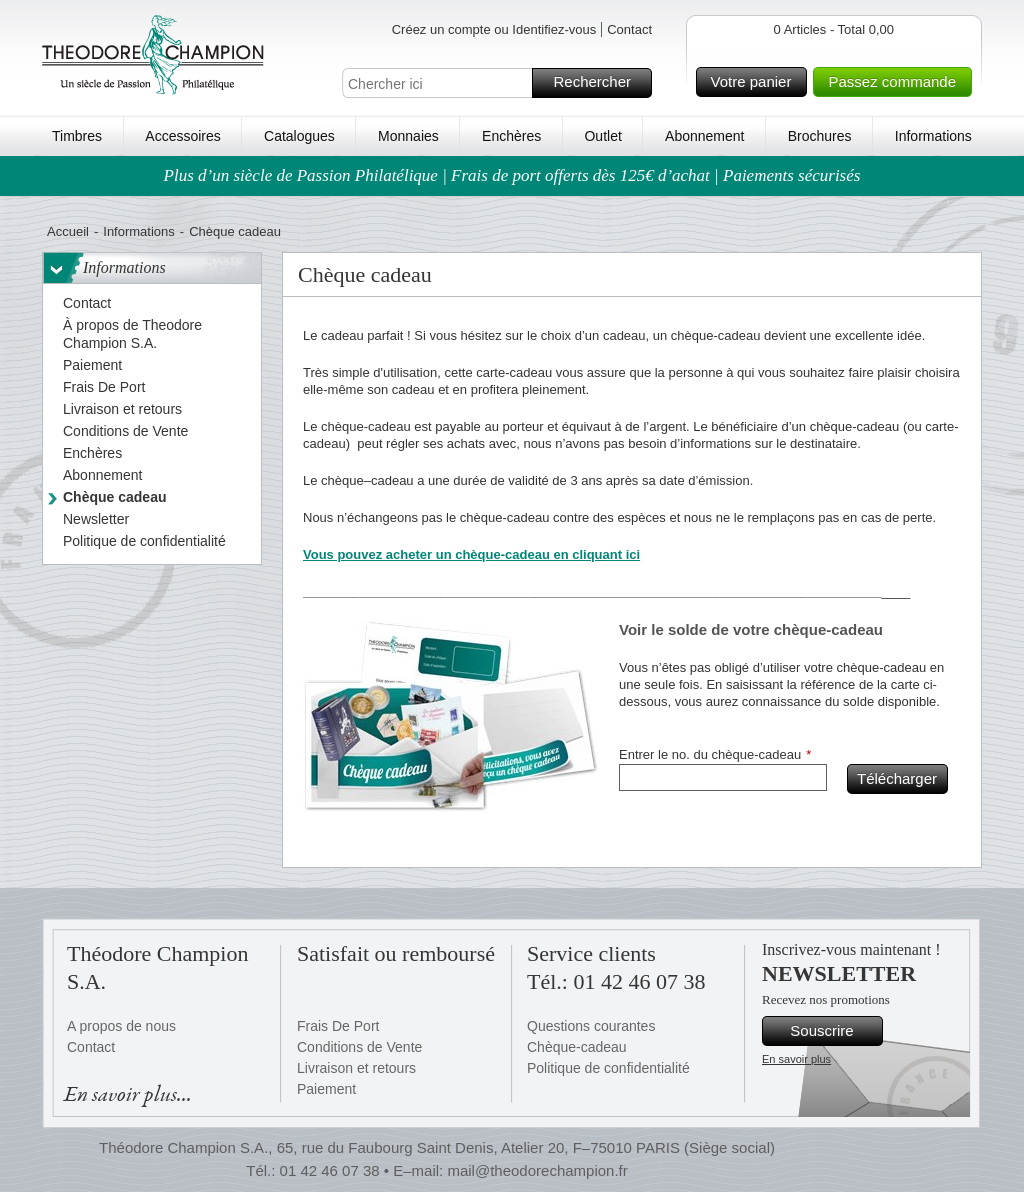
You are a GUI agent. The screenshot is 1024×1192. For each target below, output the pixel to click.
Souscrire (833, 1031)
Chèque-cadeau (577, 1047)
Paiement (326, 1089)
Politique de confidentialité (608, 1068)
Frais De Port (338, 1026)
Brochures (820, 136)
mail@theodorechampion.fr (537, 1170)
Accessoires (182, 136)
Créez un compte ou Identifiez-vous (494, 29)
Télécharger (899, 779)
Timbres (77, 136)
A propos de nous (121, 1026)
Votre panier (756, 82)
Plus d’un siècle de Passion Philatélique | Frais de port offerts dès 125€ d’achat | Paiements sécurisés (512, 175)
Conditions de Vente (359, 1047)
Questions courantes (591, 1026)
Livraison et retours (356, 1068)
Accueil (68, 231)
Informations (933, 136)
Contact (629, 29)
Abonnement (704, 136)
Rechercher (599, 83)
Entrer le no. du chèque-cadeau (710, 754)
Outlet (602, 136)
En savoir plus (796, 1059)
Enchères (511, 136)
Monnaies (408, 136)
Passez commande (897, 82)
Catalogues (299, 136)
